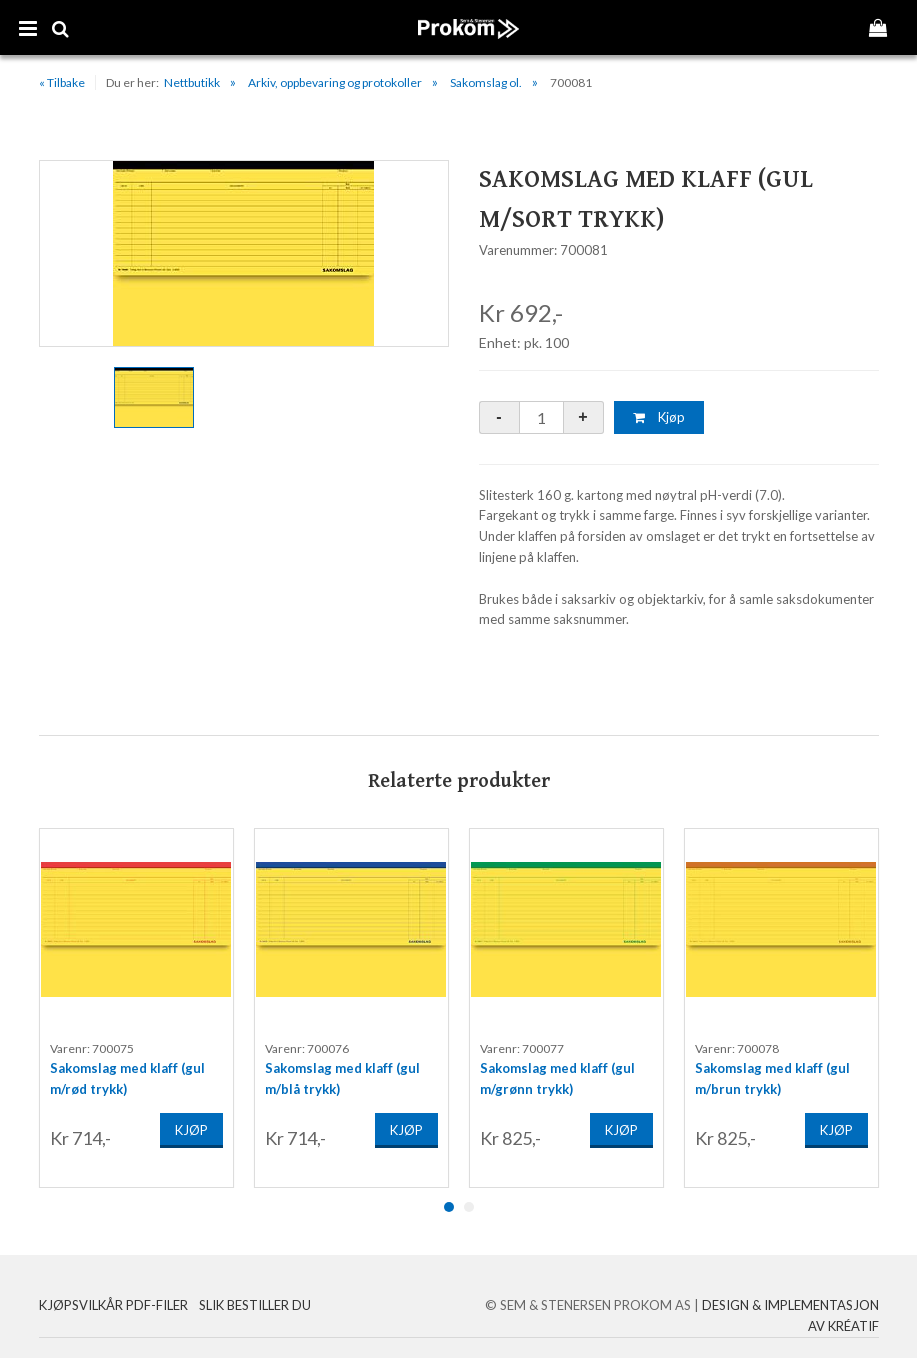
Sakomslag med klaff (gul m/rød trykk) (127, 1074)
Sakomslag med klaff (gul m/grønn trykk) (557, 1074)
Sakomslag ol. (486, 82)
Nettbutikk (192, 82)
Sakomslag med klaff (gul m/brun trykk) (772, 1074)
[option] (244, 253)
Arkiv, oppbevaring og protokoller (335, 82)
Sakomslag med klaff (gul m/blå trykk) (342, 1074)
